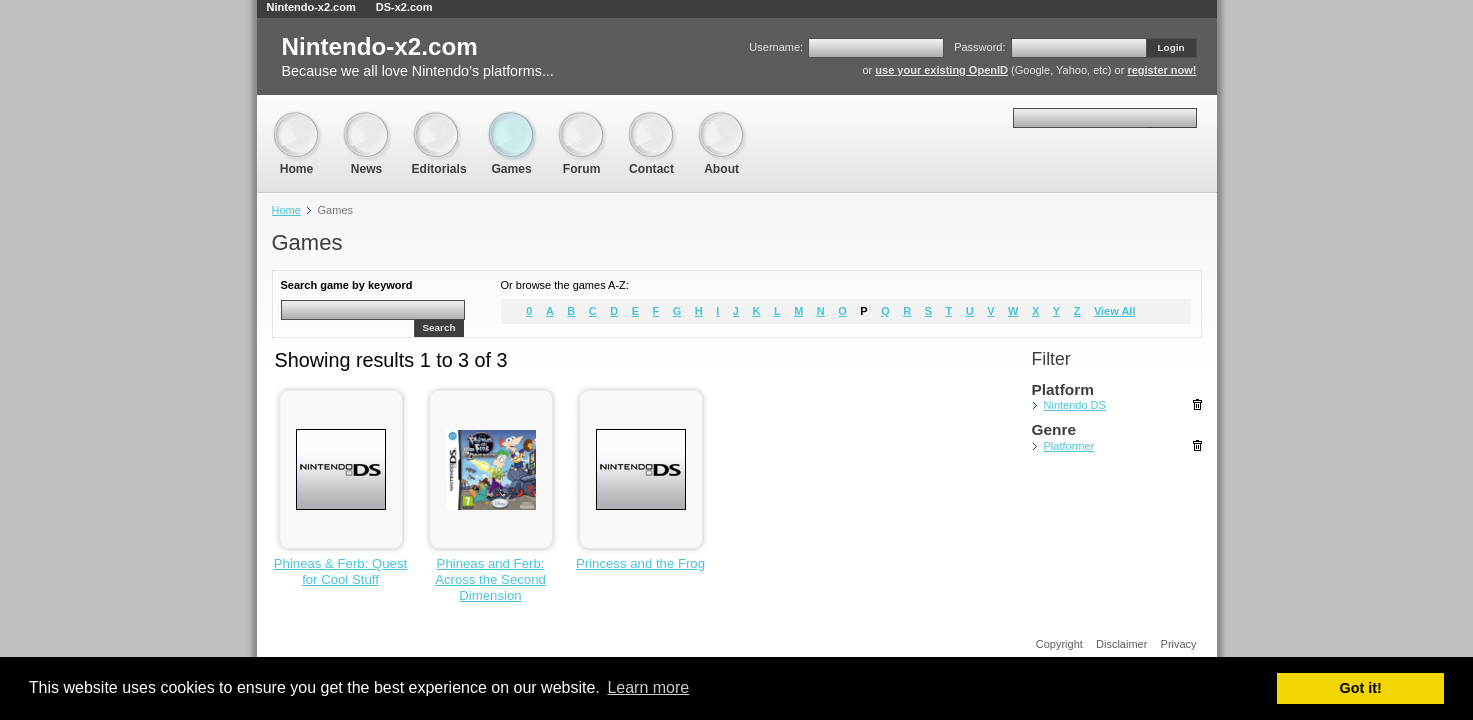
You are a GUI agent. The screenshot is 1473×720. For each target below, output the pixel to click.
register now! (1161, 70)
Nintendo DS (1075, 405)
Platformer (1069, 446)
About (722, 120)
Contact (652, 120)
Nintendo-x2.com (311, 7)
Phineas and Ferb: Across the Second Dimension (490, 579)
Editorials (439, 120)
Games (512, 120)
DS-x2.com (404, 7)
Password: (979, 47)
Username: (776, 47)
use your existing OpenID (941, 70)
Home (297, 120)
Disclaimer (1121, 644)
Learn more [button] (648, 687)
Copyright (1059, 644)
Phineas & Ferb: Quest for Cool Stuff (340, 571)
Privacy (1179, 644)
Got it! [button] (1361, 688)
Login (1171, 47)
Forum (582, 120)
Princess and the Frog (640, 563)
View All (1115, 311)
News (367, 120)
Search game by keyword (347, 285)
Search (439, 327)
